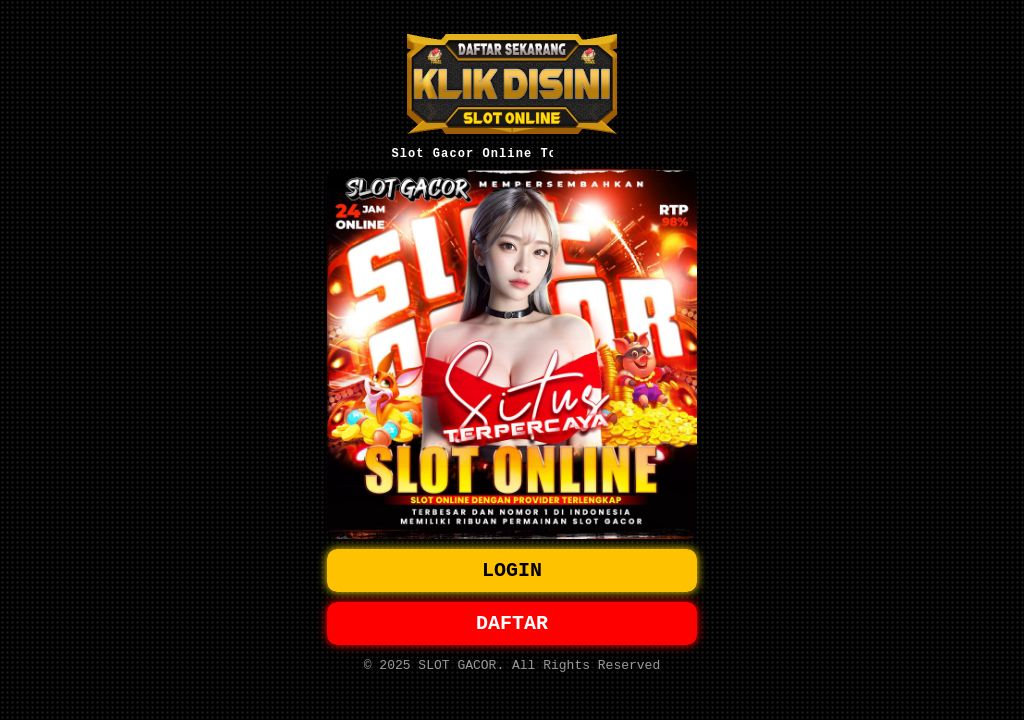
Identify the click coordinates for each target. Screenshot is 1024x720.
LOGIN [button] (512, 568)
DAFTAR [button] (512, 625)
